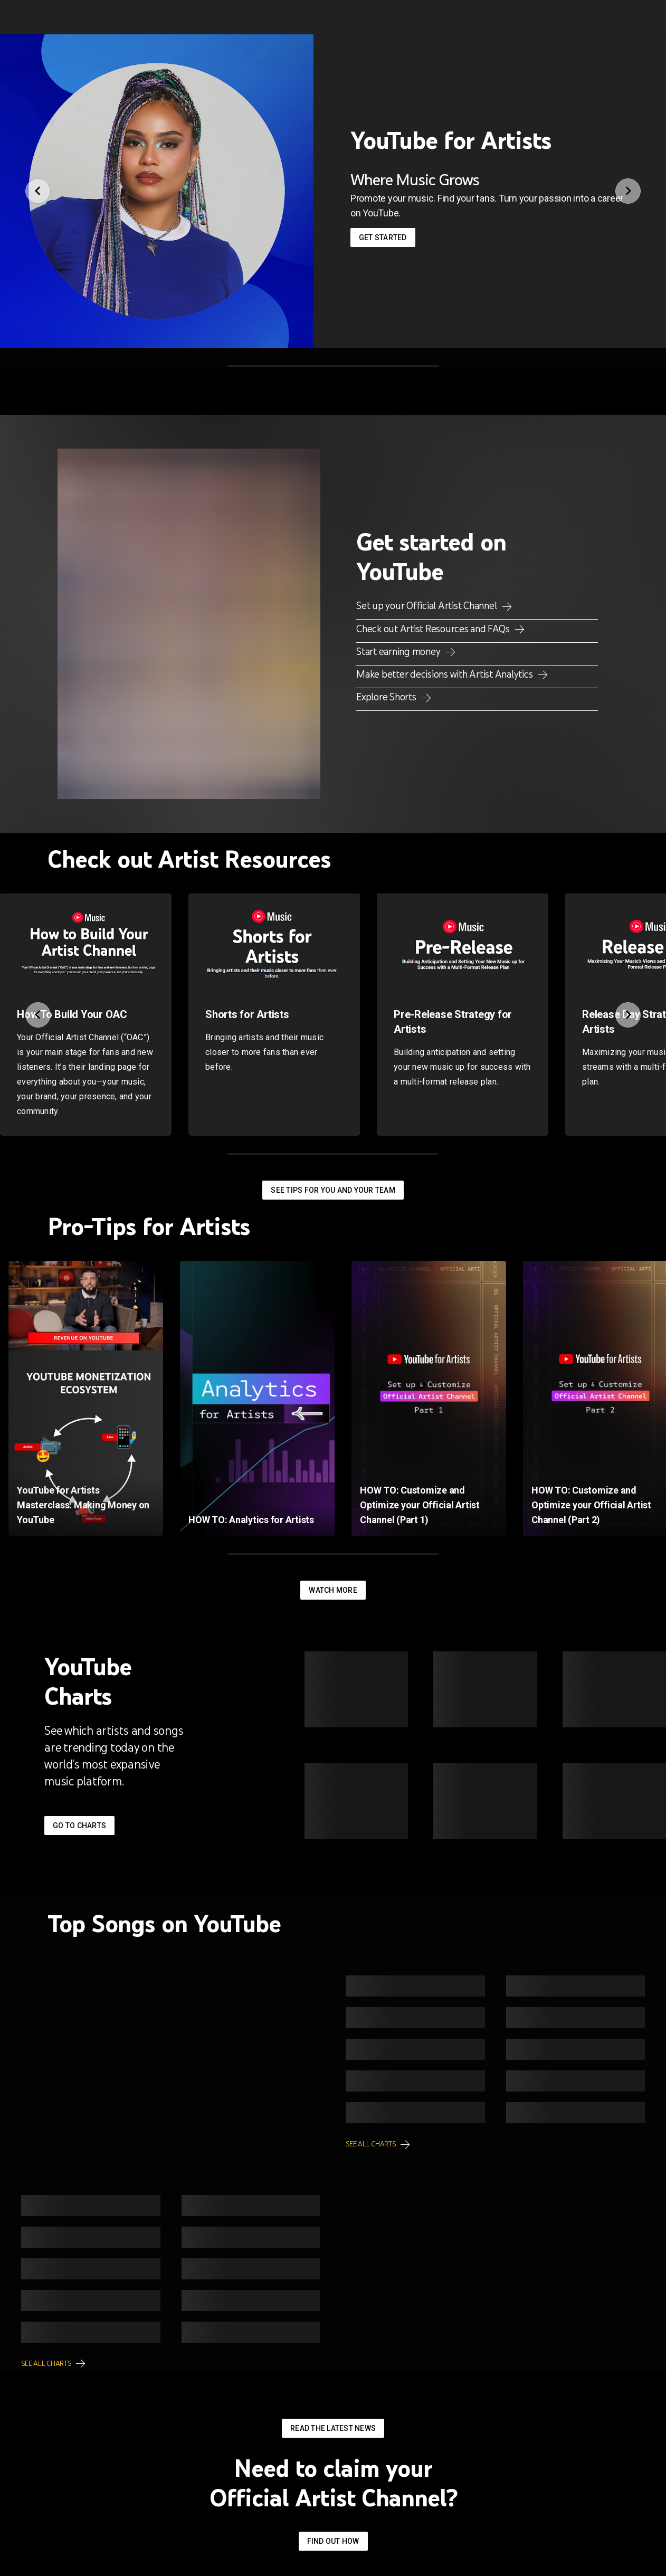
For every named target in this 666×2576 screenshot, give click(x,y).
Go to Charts (79, 1825)
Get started (383, 237)
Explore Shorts (387, 696)
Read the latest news (333, 2428)
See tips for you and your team (333, 1190)
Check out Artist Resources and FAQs (433, 628)
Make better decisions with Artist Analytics (445, 674)
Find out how (333, 2541)
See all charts (371, 2144)
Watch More (333, 1590)
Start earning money (399, 651)
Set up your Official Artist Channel (427, 605)
